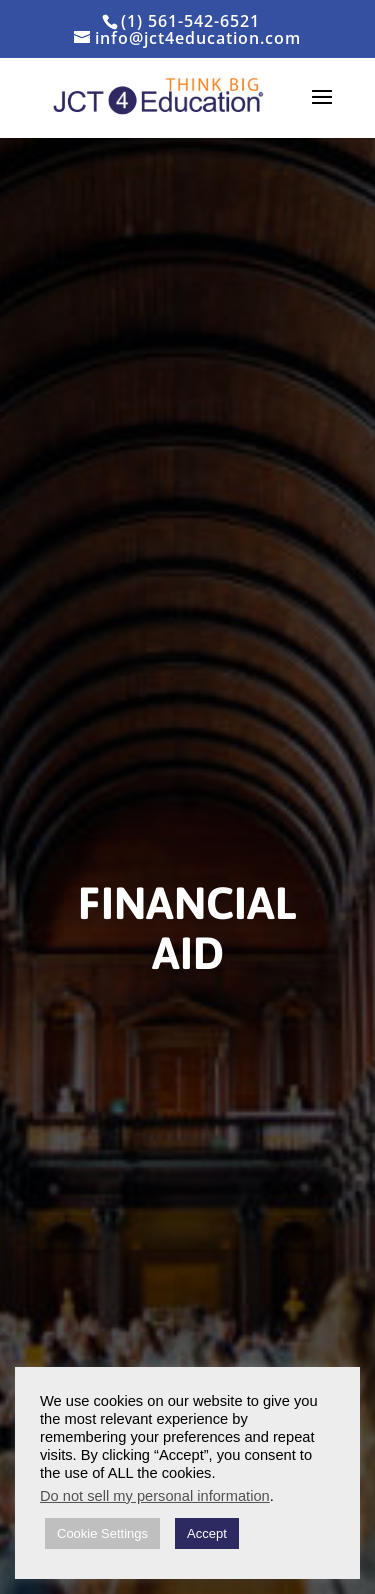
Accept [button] (207, 1533)
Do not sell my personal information (155, 1496)
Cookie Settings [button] (102, 1533)
